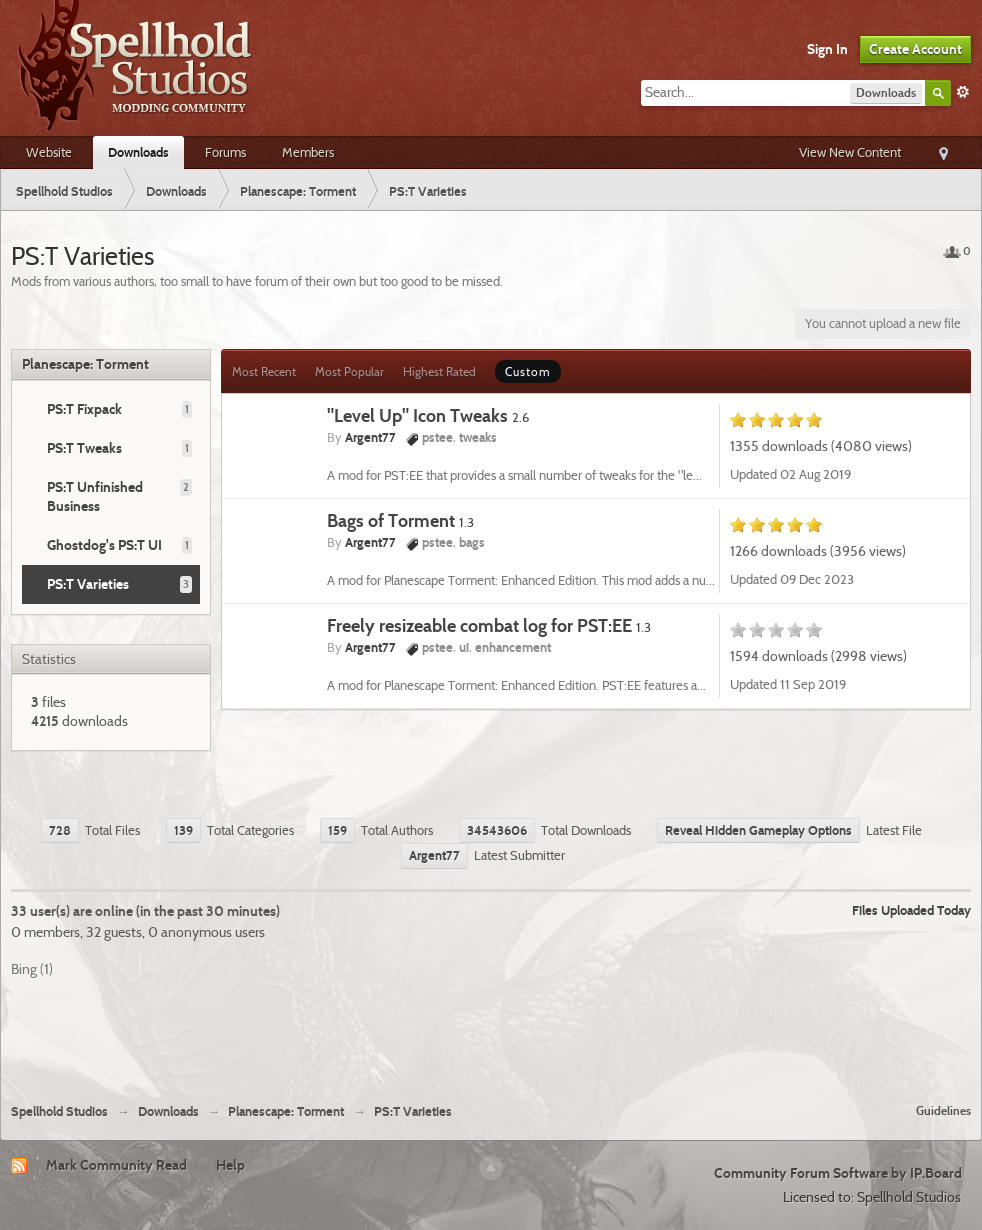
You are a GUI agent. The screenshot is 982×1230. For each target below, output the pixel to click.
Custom (528, 371)
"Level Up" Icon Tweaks (428, 415)
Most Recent (264, 371)
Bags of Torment (400, 520)
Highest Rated (439, 371)
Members (308, 152)
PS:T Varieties (88, 584)
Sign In (827, 49)
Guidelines (943, 1110)
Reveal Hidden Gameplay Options (758, 830)
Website (49, 152)
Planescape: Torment (85, 364)
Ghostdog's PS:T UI (104, 545)
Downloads (138, 152)
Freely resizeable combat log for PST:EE (489, 625)
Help (230, 1165)
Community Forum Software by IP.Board (838, 1173)
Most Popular (349, 371)
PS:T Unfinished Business (95, 496)
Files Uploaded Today (911, 910)
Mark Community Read (116, 1165)
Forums (225, 152)
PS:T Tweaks (84, 448)
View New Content (850, 152)
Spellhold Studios (59, 1111)
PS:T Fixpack (84, 409)
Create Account (915, 49)
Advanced (963, 92)
